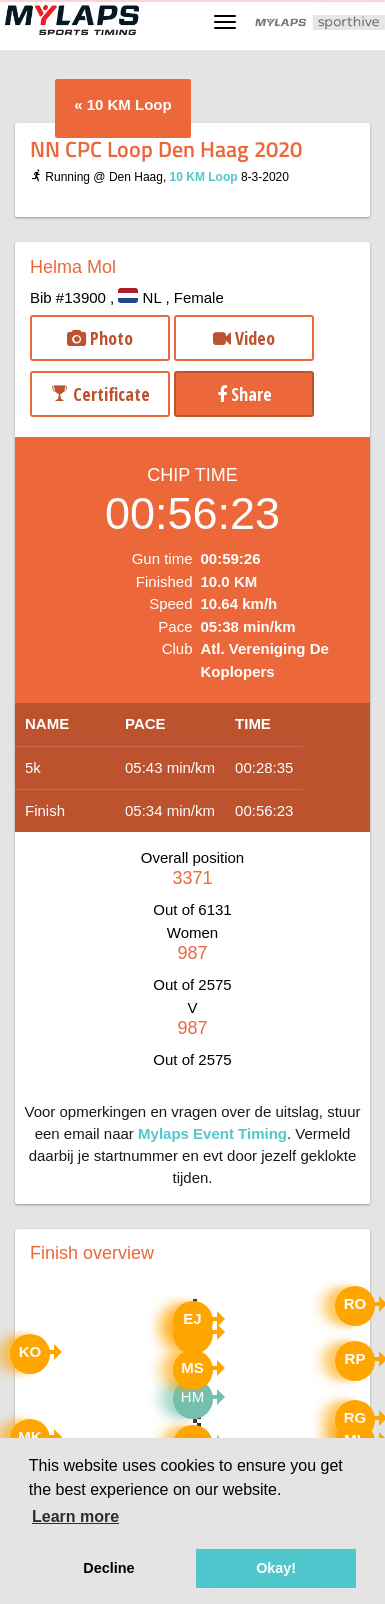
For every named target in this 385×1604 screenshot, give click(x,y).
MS (192, 1367)
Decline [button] (108, 1568)
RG (355, 1417)
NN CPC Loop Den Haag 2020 (166, 148)
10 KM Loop (129, 104)
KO (30, 1351)
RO (355, 1303)
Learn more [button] (75, 1516)
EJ (192, 1318)
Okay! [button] (276, 1568)
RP (355, 1358)
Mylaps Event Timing (212, 1133)
